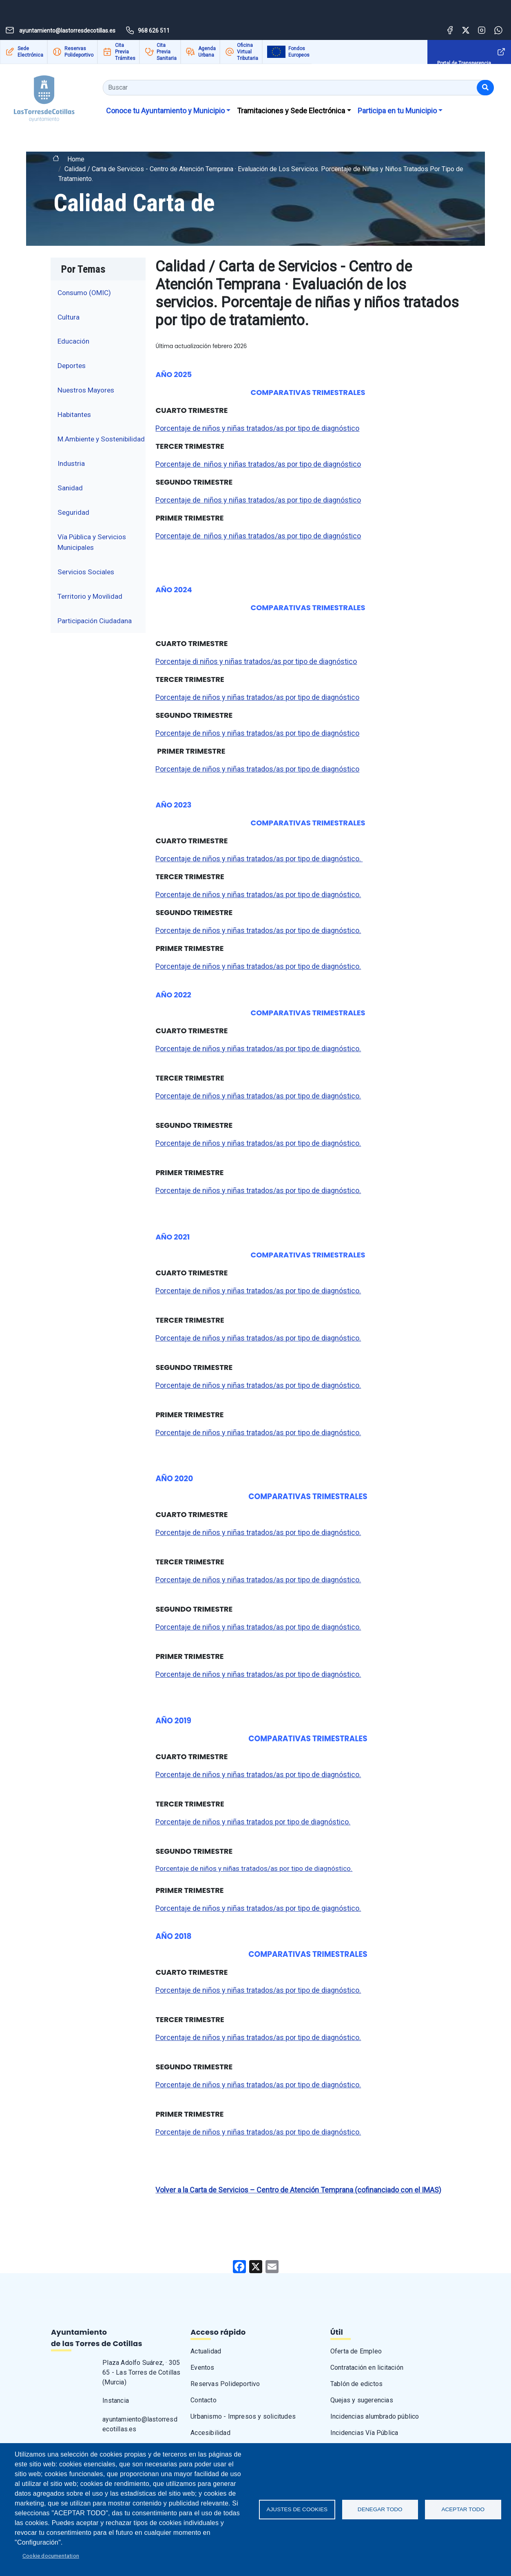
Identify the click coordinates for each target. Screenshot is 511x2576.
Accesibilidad (210, 2433)
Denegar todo (380, 2509)
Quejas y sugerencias (361, 2400)
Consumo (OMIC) (84, 293)
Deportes (72, 366)
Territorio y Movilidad (90, 596)
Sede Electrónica (30, 52)
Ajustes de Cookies (296, 2509)
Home (75, 159)
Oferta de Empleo (356, 2351)
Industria (71, 463)
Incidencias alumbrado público (374, 2416)
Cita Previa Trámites (125, 51)
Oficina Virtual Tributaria (247, 51)
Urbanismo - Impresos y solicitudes (243, 2416)
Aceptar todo (462, 2509)
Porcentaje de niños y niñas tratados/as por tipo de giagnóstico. (258, 1908)
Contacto (203, 2400)
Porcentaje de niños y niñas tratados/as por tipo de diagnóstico (257, 428)
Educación (73, 341)
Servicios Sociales (86, 572)
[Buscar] (485, 87)
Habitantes (74, 414)
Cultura (69, 317)
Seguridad (73, 512)
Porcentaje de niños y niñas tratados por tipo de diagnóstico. (252, 1821)
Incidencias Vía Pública (364, 2433)
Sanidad (70, 488)
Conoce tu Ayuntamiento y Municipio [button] (165, 110)
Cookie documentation (50, 2555)
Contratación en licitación (366, 2367)
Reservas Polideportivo (78, 52)
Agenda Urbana (207, 52)
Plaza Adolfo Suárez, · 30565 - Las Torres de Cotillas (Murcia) (141, 2372)
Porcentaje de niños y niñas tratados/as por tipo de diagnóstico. (259, 858)
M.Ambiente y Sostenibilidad (101, 439)
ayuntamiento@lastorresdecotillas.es (139, 2424)
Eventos (202, 2367)
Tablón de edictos (356, 2384)
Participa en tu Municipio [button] (397, 110)
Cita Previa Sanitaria (167, 51)
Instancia (115, 2400)
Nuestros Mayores (86, 390)
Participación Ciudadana (95, 621)
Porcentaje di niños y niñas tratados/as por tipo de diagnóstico (256, 661)
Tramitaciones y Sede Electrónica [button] (291, 110)
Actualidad (205, 2351)
